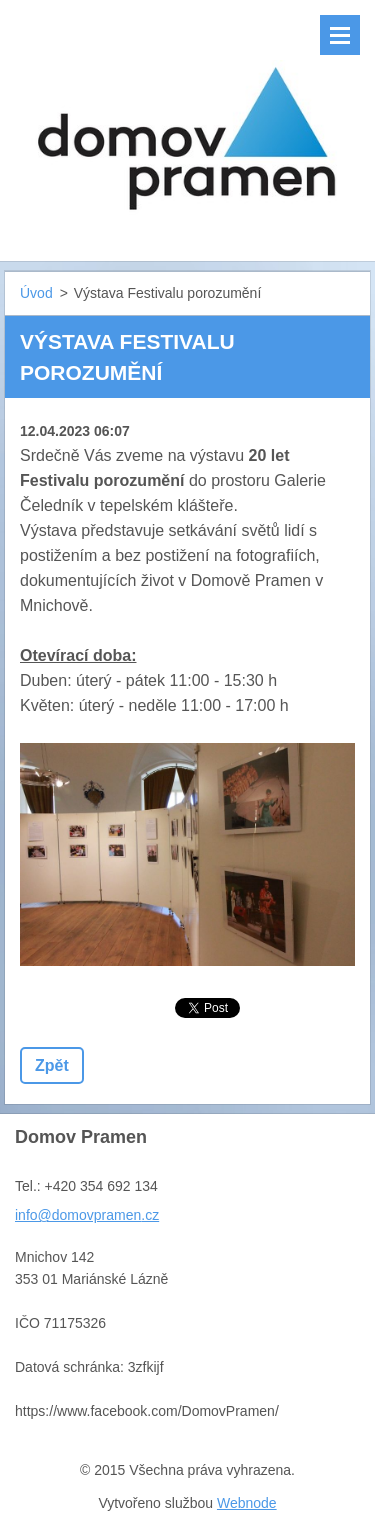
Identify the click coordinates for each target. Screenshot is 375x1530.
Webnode (247, 1503)
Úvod (36, 293)
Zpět (52, 1065)
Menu (340, 35)
